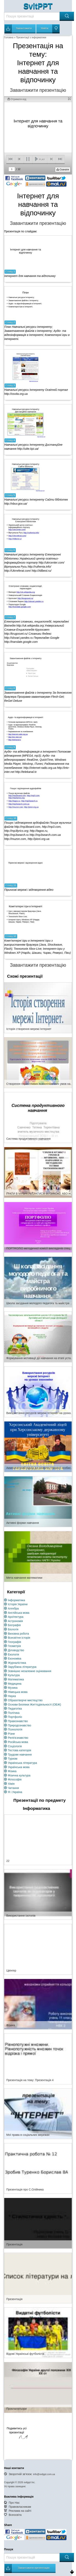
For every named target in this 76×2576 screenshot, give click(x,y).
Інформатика (16, 1600)
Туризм (12, 1758)
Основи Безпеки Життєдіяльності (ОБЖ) (34, 1704)
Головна (8, 37)
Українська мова (18, 1767)
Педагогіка (15, 1708)
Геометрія (14, 1646)
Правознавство (18, 1721)
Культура (14, 1675)
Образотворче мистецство (25, 1700)
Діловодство (16, 1650)
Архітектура (15, 1616)
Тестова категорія (19, 1750)
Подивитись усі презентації (16, 2433)
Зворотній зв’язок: (32, 2474)
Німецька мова (18, 1692)
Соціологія (15, 1746)
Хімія (11, 1783)
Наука (12, 1696)
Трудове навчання (20, 1754)
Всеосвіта (15, 2514)
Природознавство (19, 1725)
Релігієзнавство (18, 1737)
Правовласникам (20, 2506)
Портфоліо (15, 1716)
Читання (13, 1788)
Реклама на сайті (20, 2510)
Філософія (14, 1779)
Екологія (13, 1654)
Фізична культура (19, 1775)
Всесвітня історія (19, 1637)
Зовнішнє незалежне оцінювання (29, 1671)
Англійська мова (18, 1612)
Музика (12, 1687)
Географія (14, 1642)
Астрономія (15, 1621)
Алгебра (13, 1608)
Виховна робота (18, 1633)
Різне (11, 1733)
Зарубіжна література (22, 1666)
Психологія (15, 1729)
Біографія (14, 1625)
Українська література (22, 1762)
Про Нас (14, 2502)
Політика (13, 1712)
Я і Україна (15, 1792)
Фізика (12, 1771)
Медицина (14, 1683)
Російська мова (18, 1742)
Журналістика (17, 1662)
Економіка (14, 1658)
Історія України (18, 1604)
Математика (16, 1679)
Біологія (13, 1629)
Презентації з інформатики (31, 37)
